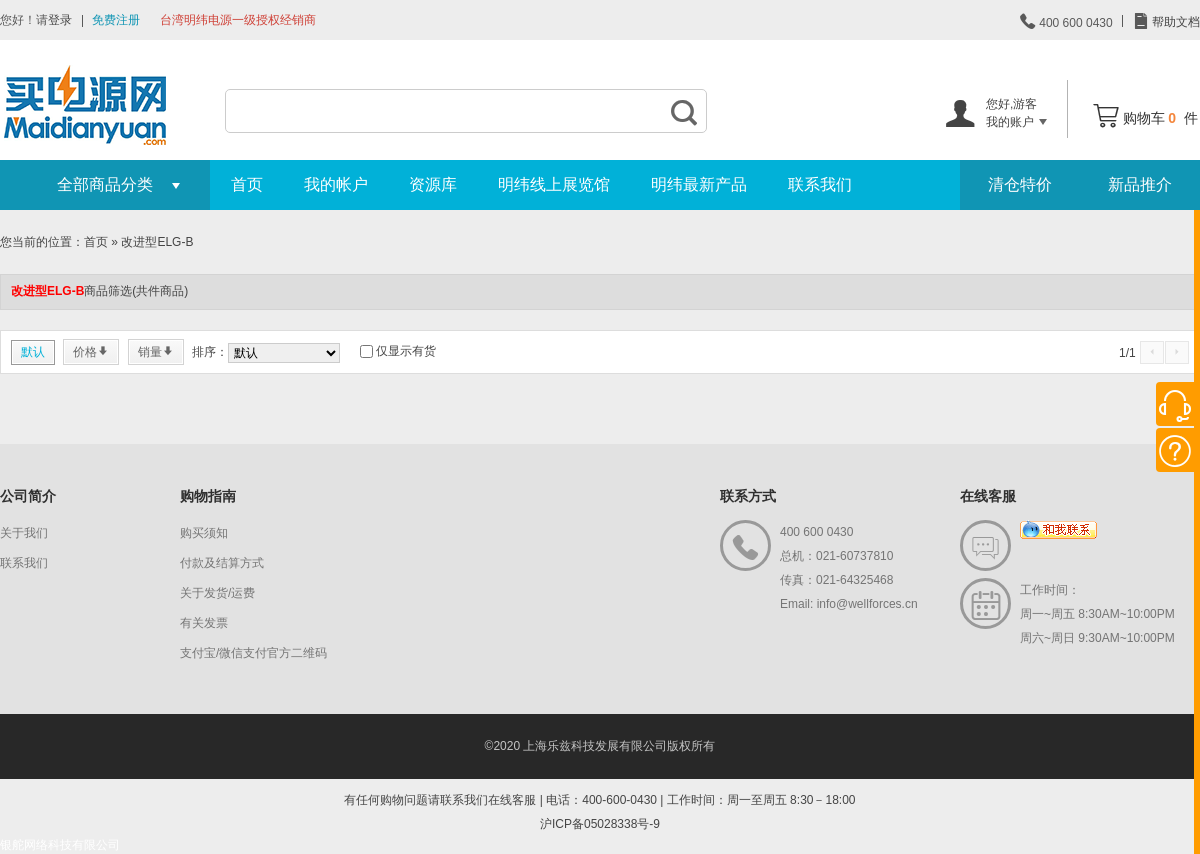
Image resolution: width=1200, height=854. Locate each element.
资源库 (433, 184)
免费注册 (116, 20)
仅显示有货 (406, 351)
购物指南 (208, 496)
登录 (60, 20)
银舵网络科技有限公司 (60, 845)
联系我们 (820, 184)
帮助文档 (1174, 22)
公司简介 (28, 496)
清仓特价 (1020, 184)
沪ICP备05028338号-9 (600, 824)
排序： (210, 352)
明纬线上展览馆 (554, 184)
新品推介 (1140, 184)
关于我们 (24, 533)
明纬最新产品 (699, 184)
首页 (247, 184)
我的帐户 (336, 184)
